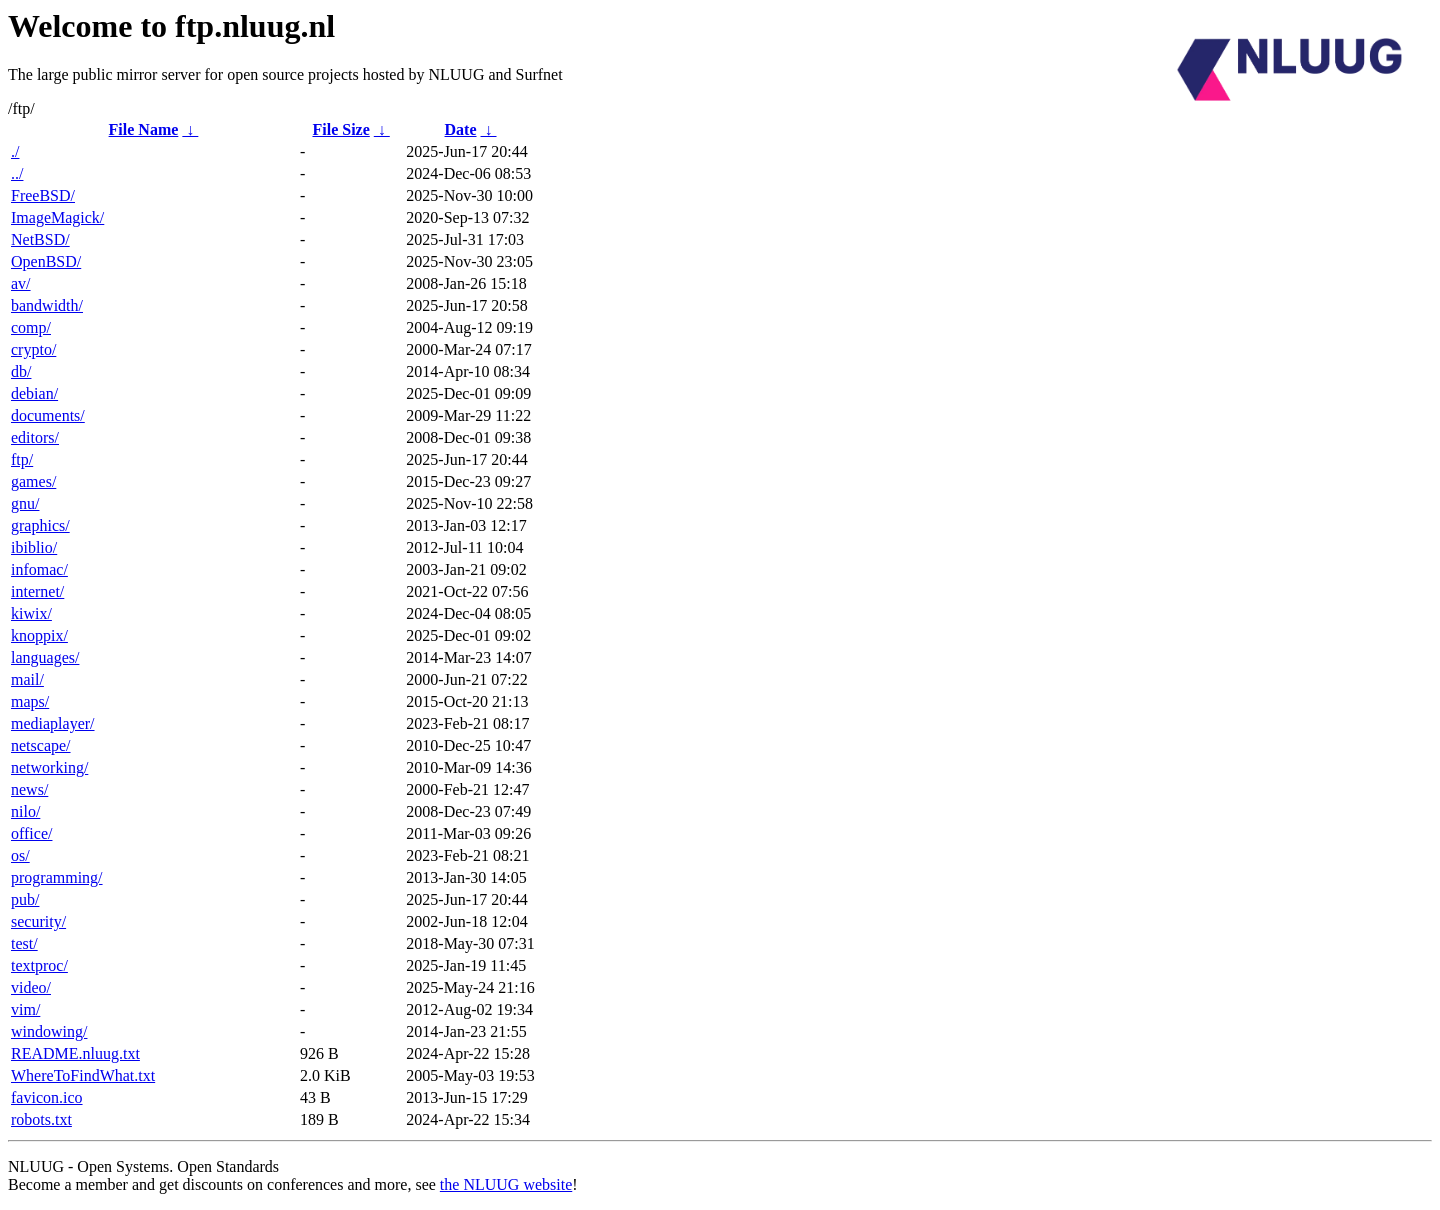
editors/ (35, 437)
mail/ (27, 679)
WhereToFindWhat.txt (83, 1075)
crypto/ (33, 349)
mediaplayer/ (53, 723)
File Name (144, 129)
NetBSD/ (40, 239)
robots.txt (41, 1119)
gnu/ (25, 503)
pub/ (25, 899)
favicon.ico (47, 1097)
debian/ (34, 393)
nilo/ (25, 811)
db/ (21, 371)
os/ (20, 855)
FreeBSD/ (43, 195)
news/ (29, 789)
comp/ (31, 327)
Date (461, 129)
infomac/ (39, 569)
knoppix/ (39, 635)
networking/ (49, 767)
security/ (38, 921)
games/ (33, 481)
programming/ (57, 877)
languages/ (45, 657)
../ (17, 173)
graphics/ (40, 525)
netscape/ (41, 745)
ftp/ (22, 459)
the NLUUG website (506, 1184)
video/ (31, 987)
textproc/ (39, 965)
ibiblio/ (34, 547)
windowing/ (49, 1031)
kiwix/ (31, 613)
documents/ (48, 415)
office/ (31, 833)
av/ (21, 283)
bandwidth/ (47, 305)
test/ (24, 943)
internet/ (37, 591)
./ (15, 151)
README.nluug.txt (75, 1053)
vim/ (25, 1009)
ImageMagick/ (57, 217)
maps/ (30, 701)
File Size (340, 129)
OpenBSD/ (46, 261)
